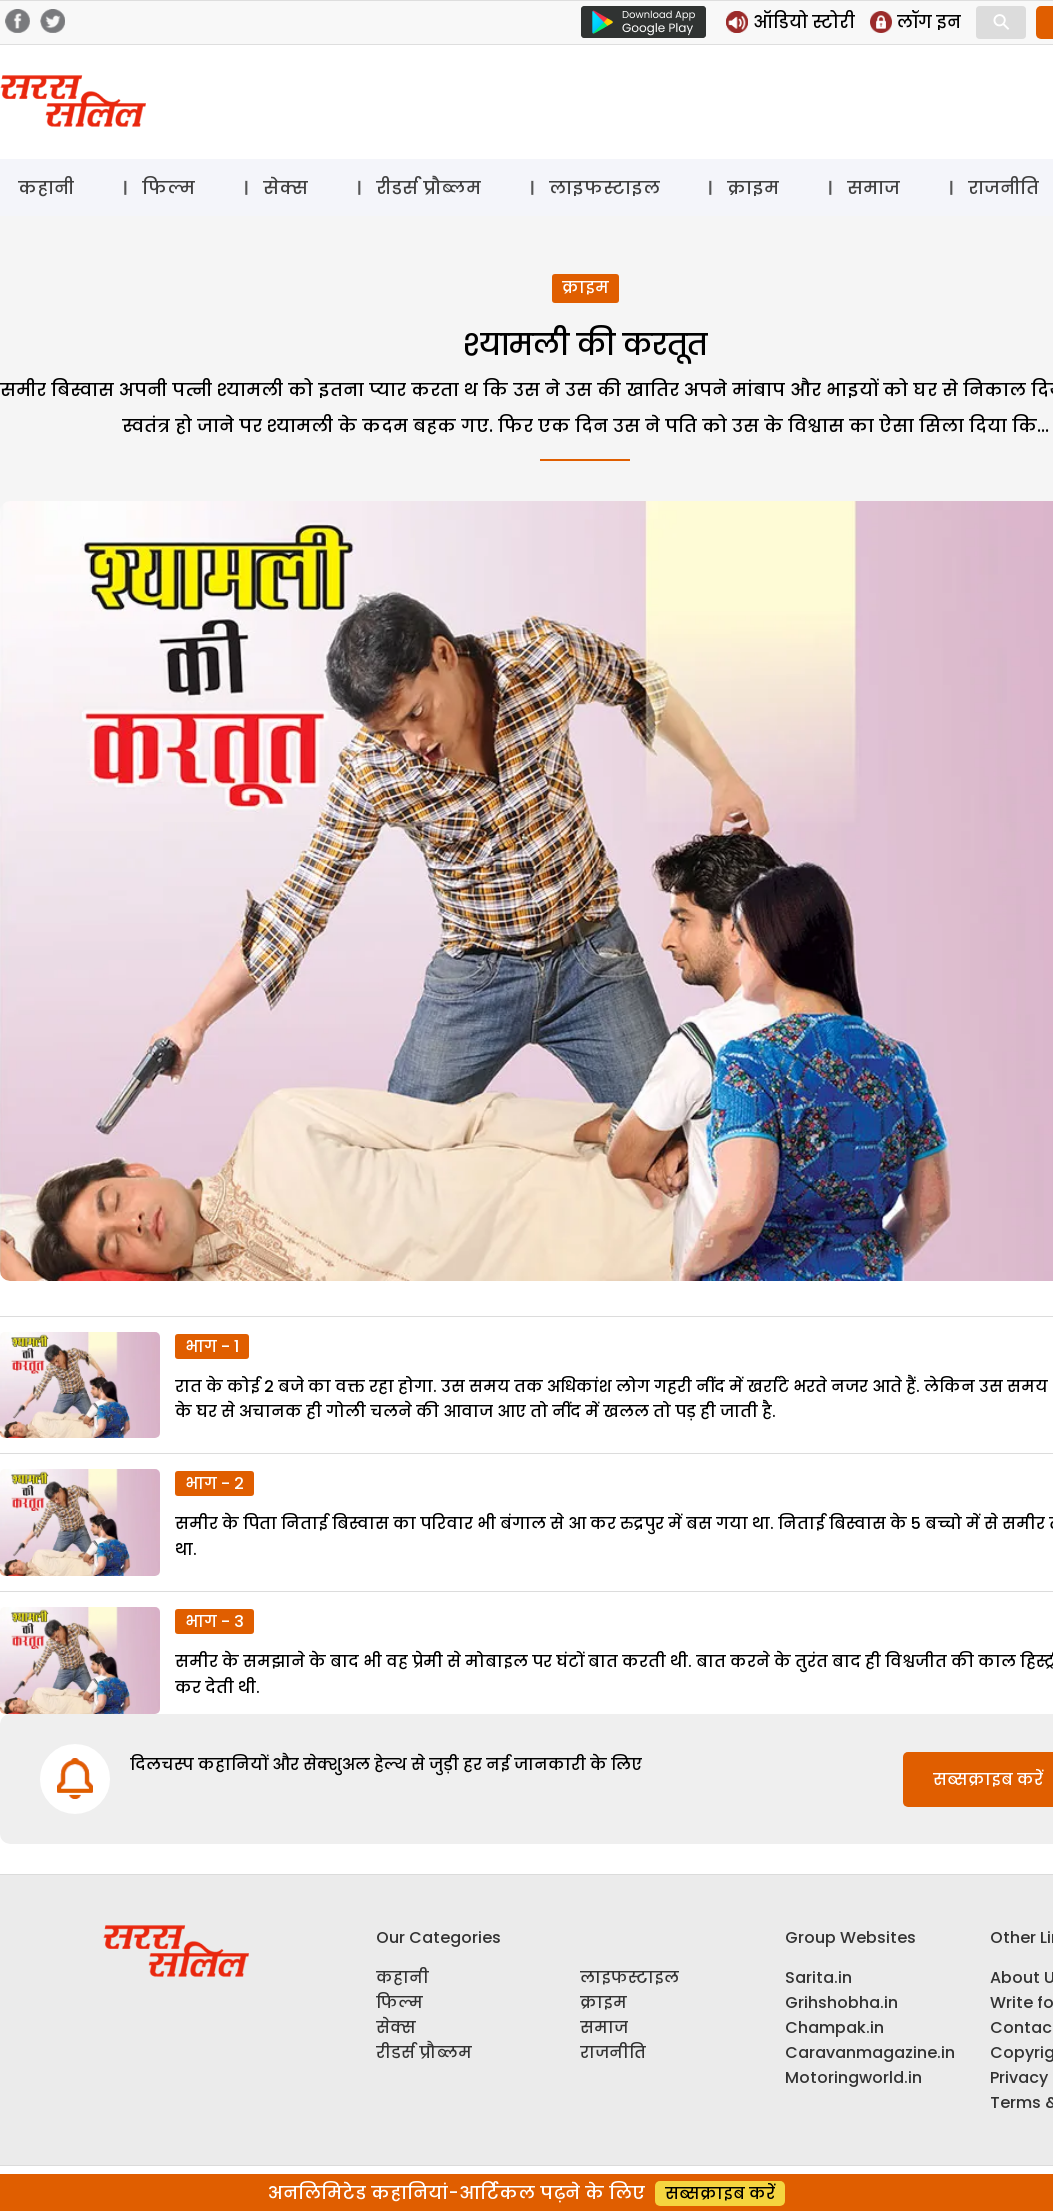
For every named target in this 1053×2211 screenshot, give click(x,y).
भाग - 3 (214, 1621)
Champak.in (834, 2027)
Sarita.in (818, 1977)
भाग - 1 (212, 1346)
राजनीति (613, 2052)
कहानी (46, 187)
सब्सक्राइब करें (720, 2193)
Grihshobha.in (841, 2002)
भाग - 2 (214, 1483)
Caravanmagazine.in (870, 2052)
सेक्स (285, 187)
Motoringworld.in (853, 2077)
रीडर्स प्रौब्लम (428, 187)
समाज (873, 187)
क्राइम (753, 187)
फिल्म (168, 187)
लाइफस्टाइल (604, 187)
